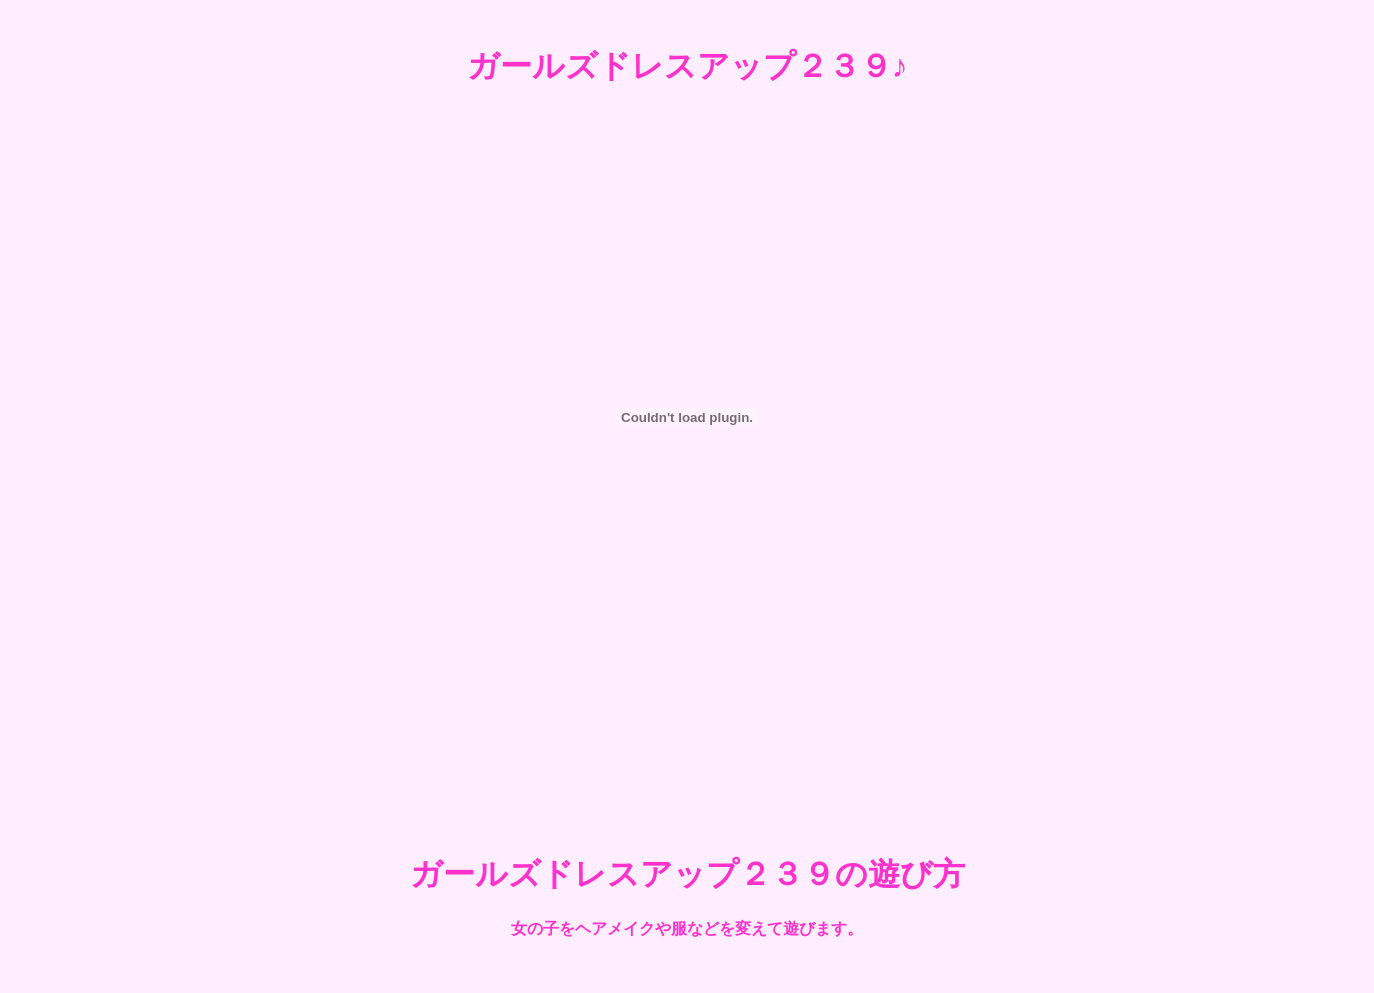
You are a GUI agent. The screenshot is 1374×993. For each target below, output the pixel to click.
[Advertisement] (687, 753)
